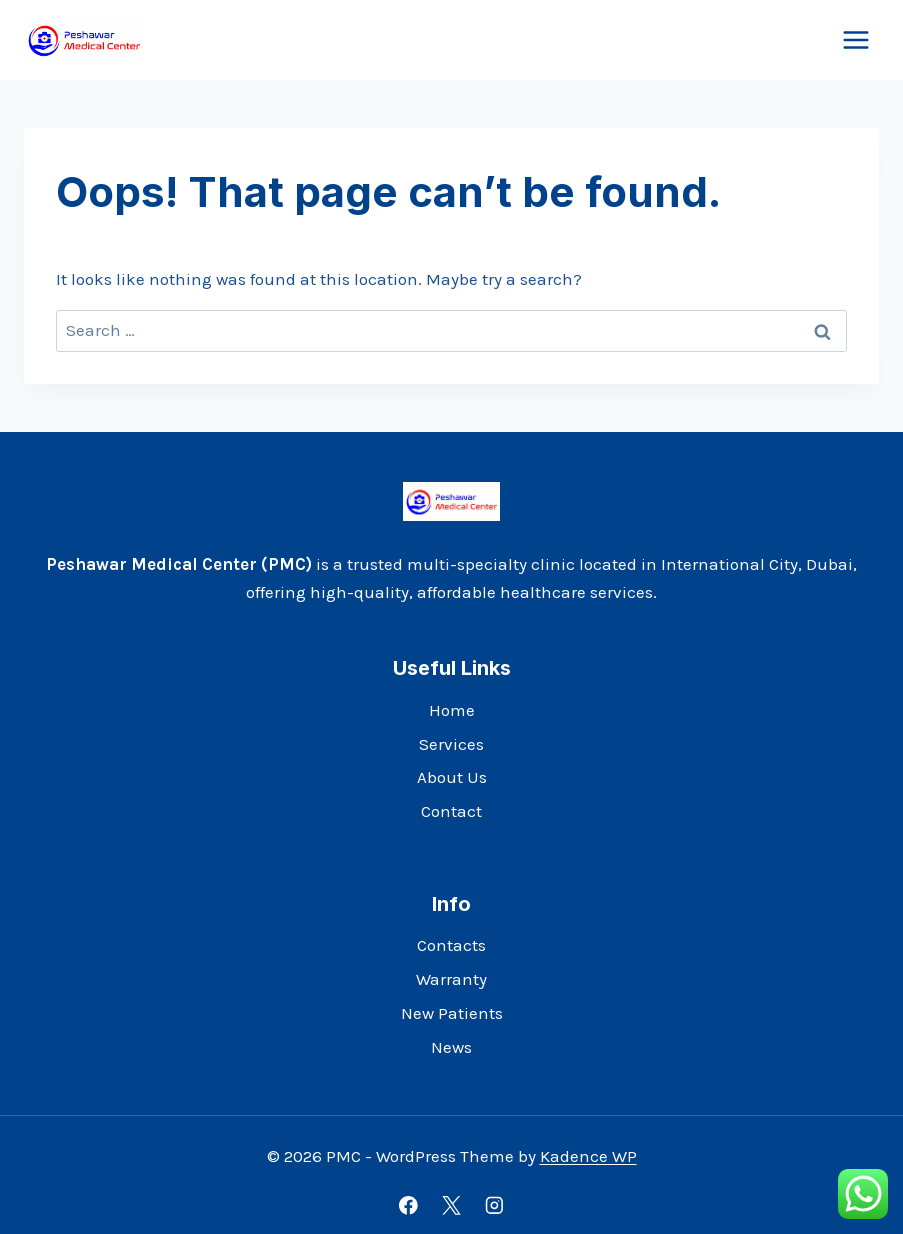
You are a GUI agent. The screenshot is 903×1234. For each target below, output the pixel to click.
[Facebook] (408, 1205)
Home (452, 710)
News (451, 1047)
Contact (451, 811)
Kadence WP (588, 1156)
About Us (452, 777)
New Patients (452, 1013)
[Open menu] (855, 39)
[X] (451, 1205)
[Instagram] (494, 1205)
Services (451, 744)
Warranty (451, 979)
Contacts (451, 945)
